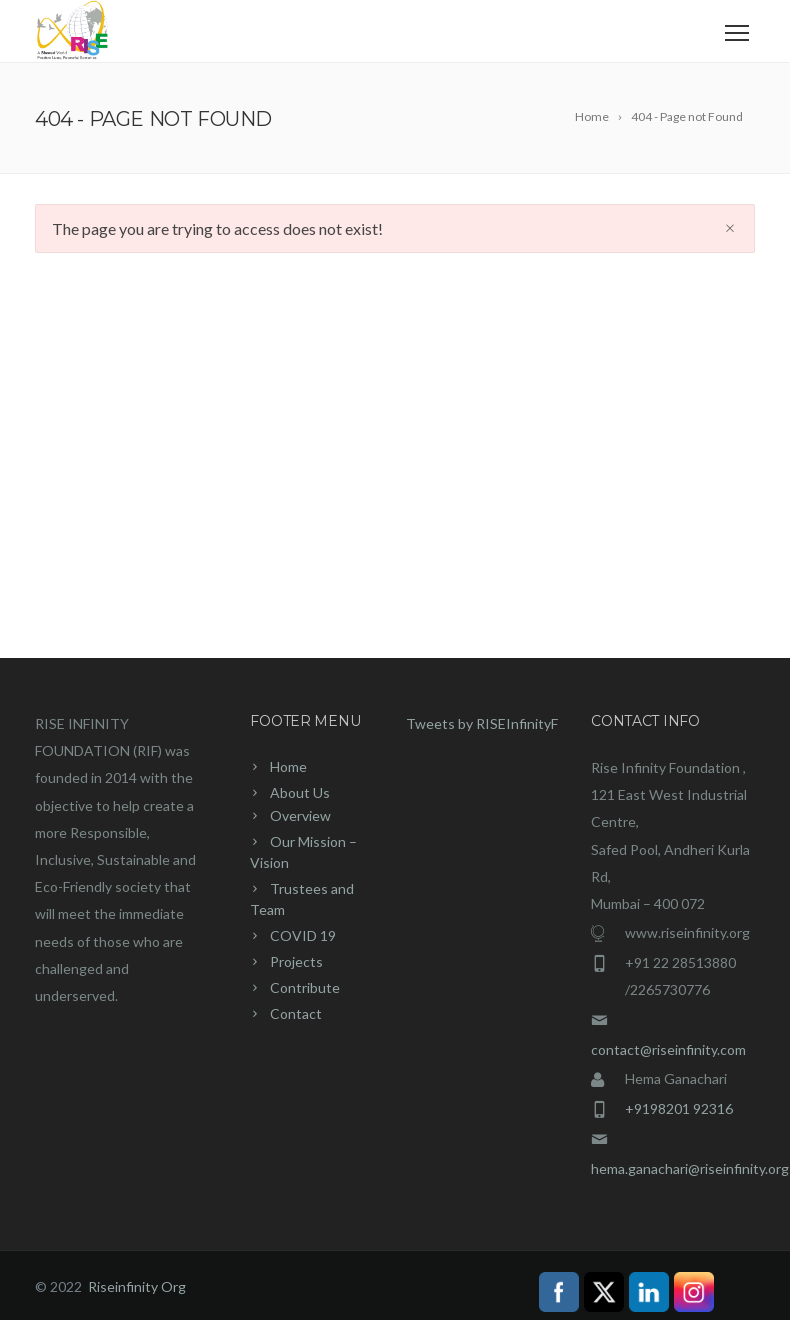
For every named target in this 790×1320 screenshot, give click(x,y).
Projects (296, 961)
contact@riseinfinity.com (668, 1049)
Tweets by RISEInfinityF (482, 723)
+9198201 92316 (679, 1108)
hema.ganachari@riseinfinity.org (690, 1168)
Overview (300, 815)
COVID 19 (303, 935)
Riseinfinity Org (137, 1286)
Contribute (305, 987)
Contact (296, 1013)
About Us (300, 792)
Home (288, 766)
